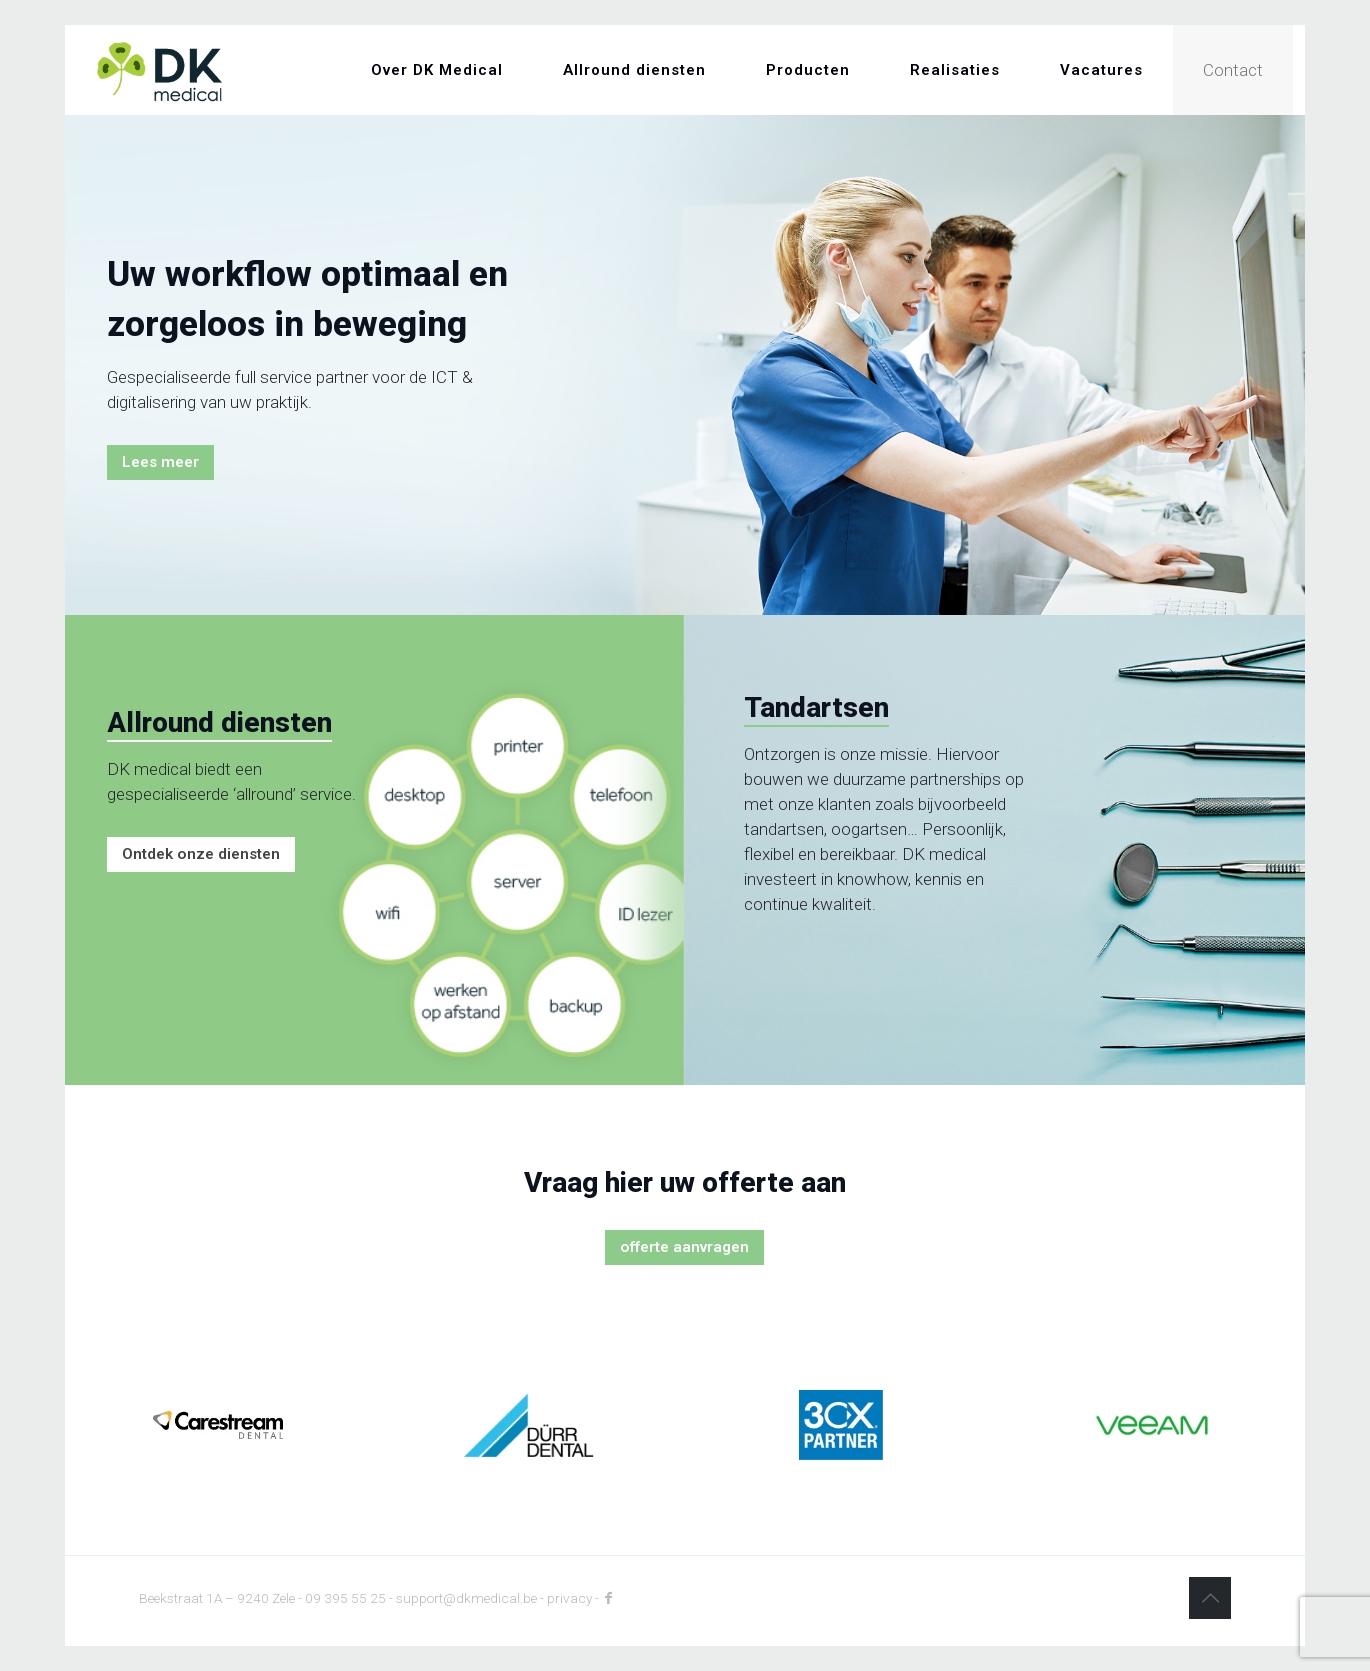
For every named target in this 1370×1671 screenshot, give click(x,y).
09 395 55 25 (345, 1598)
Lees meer (160, 462)
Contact (1233, 70)
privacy (569, 1598)
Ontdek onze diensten (201, 854)
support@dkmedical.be (466, 1598)
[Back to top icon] (1210, 1598)
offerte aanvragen (684, 1247)
